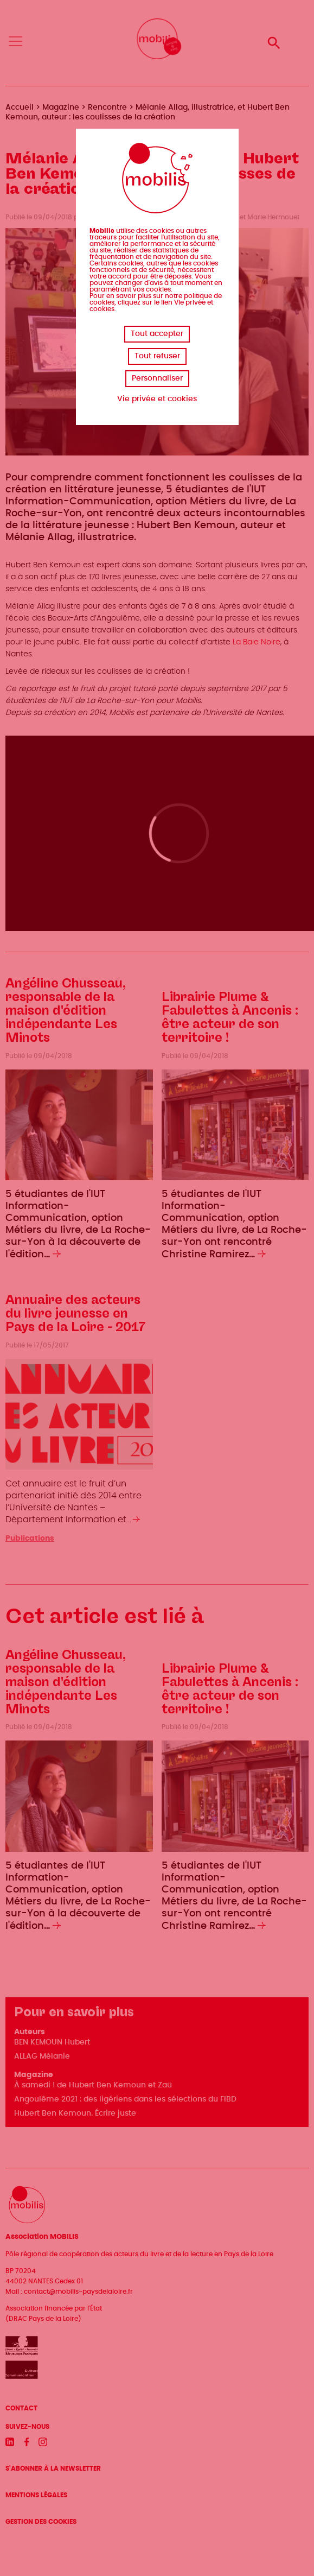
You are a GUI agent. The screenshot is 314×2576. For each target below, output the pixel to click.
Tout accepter (157, 334)
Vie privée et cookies (157, 399)
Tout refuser (157, 356)
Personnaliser (157, 378)
